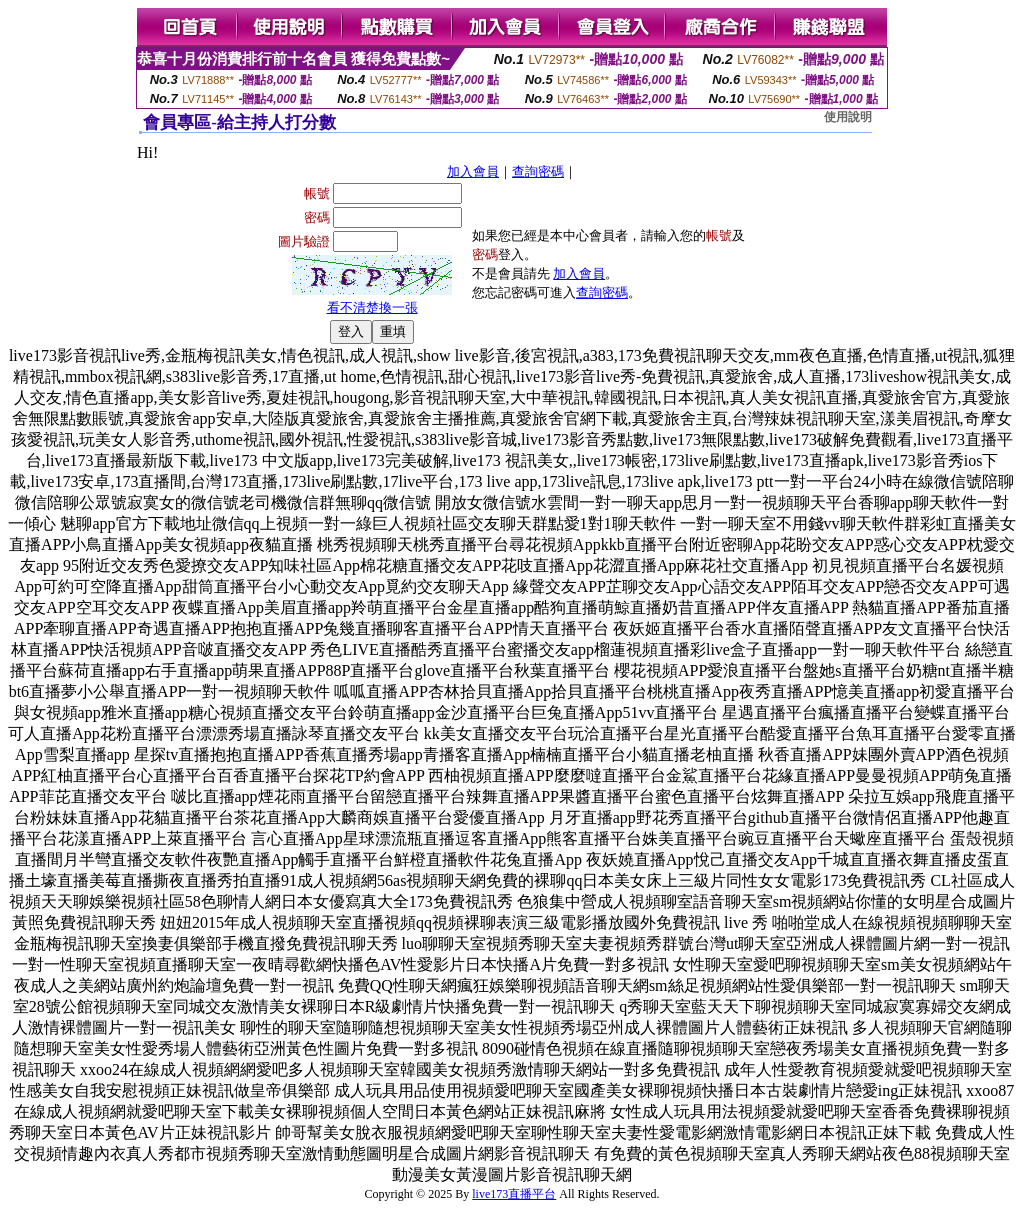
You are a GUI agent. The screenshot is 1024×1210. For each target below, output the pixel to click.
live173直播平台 (514, 1194)
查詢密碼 (538, 171)
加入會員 (473, 171)
